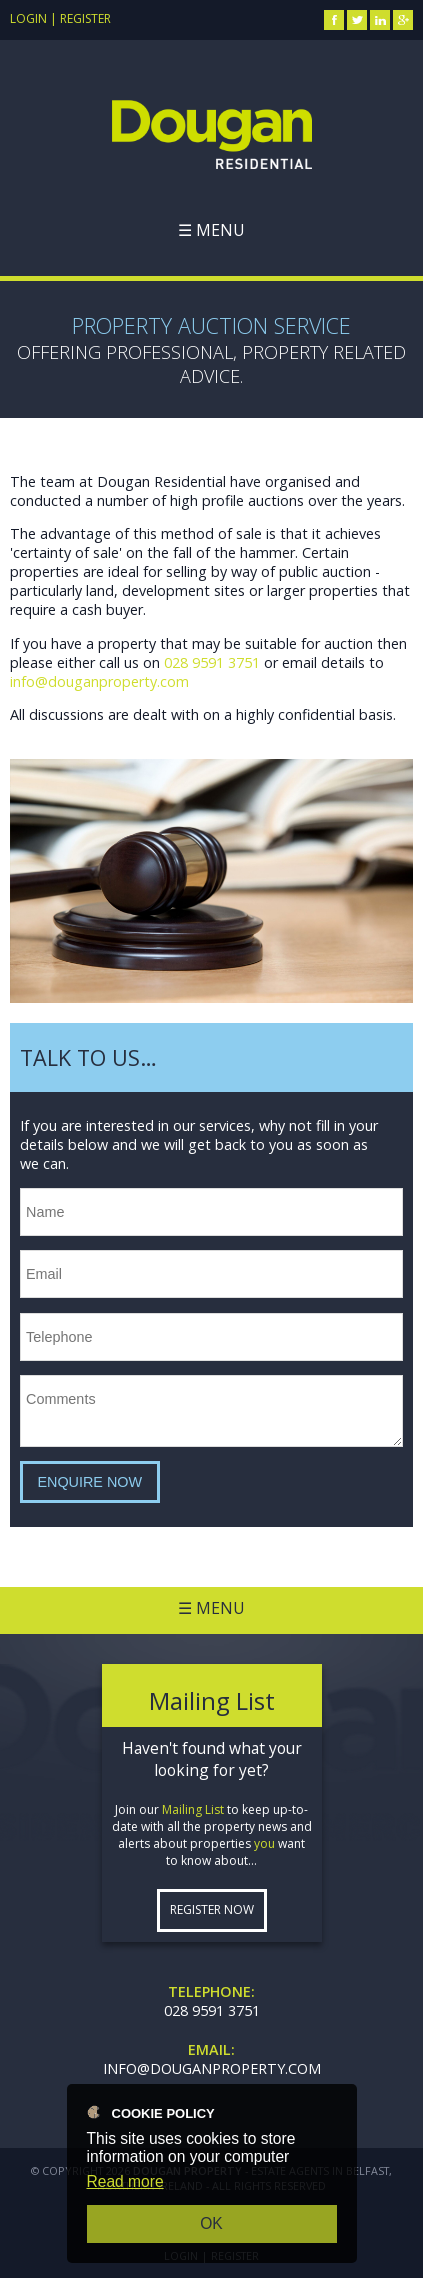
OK (211, 2223)
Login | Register (60, 18)
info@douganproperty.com (99, 681)
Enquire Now (89, 1482)
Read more (125, 2181)
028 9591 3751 (212, 662)
